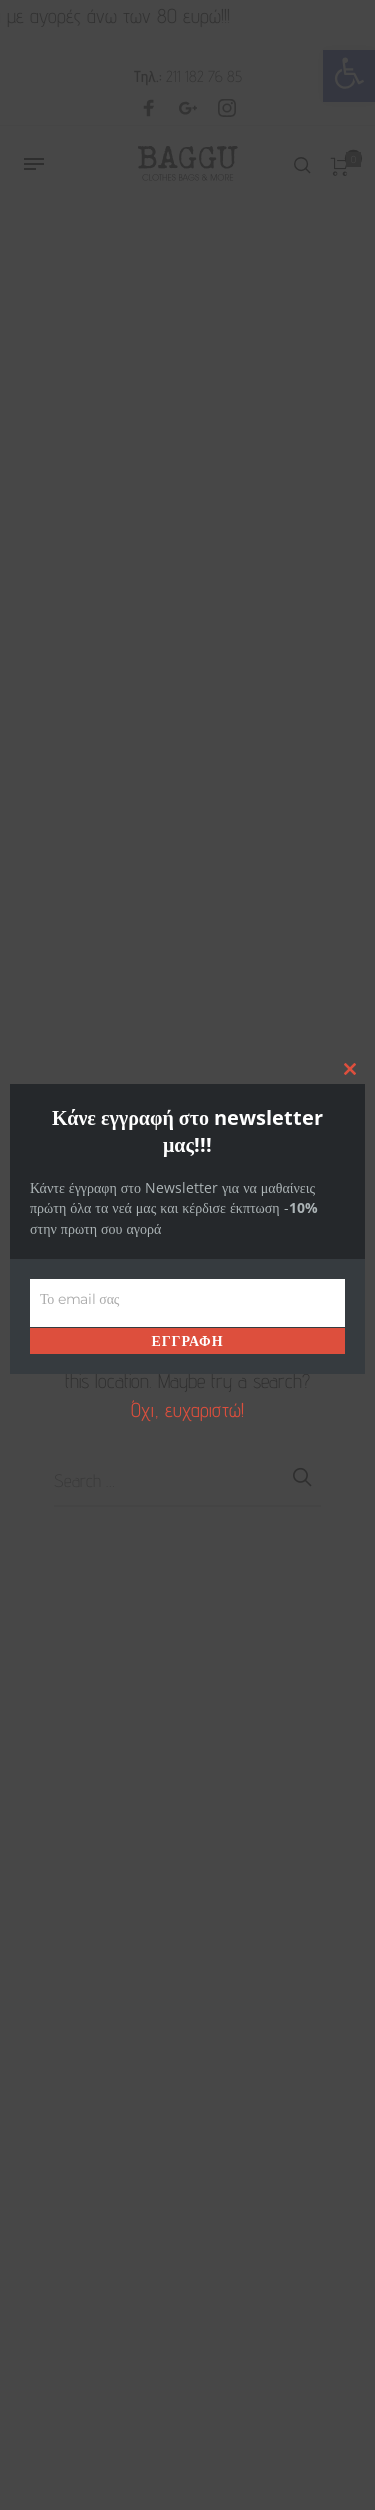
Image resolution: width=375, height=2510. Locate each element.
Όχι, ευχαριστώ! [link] (187, 1410)
